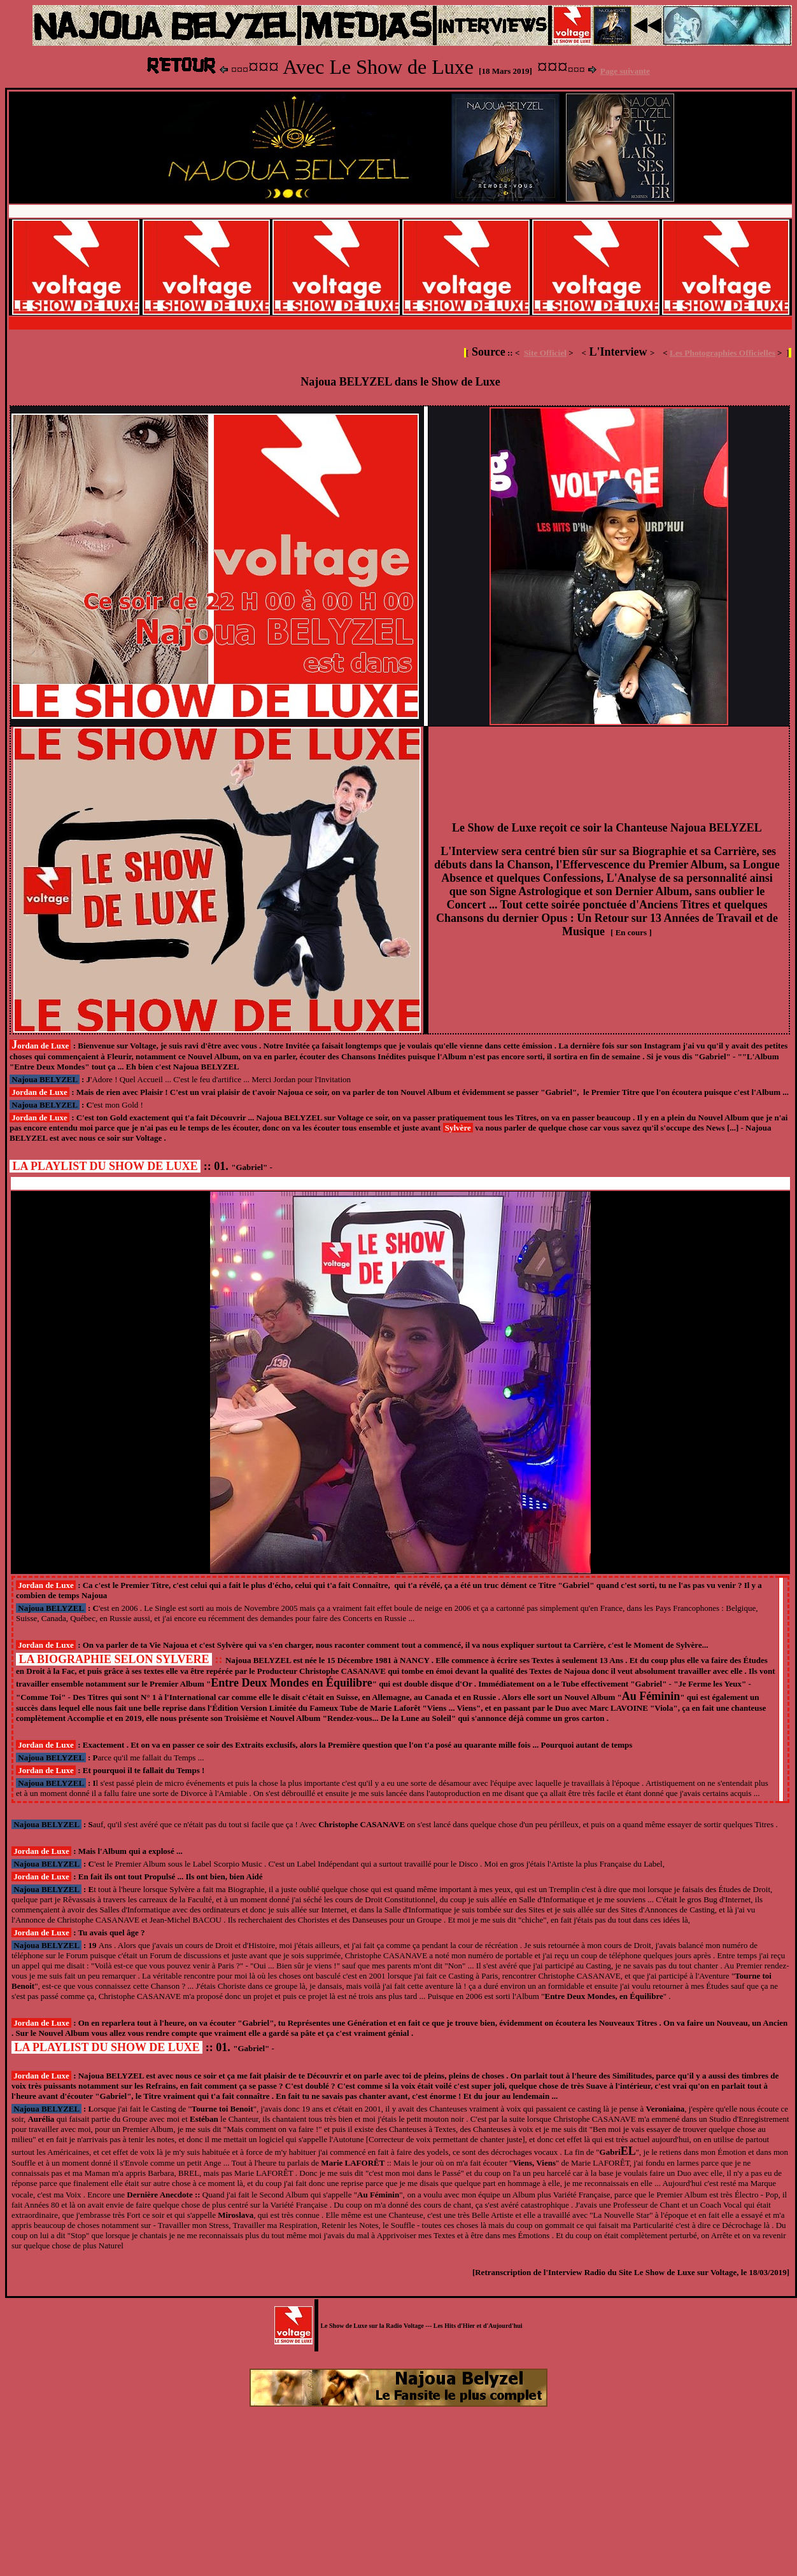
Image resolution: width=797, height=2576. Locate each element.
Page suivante (625, 71)
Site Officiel (545, 353)
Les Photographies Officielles (722, 353)
